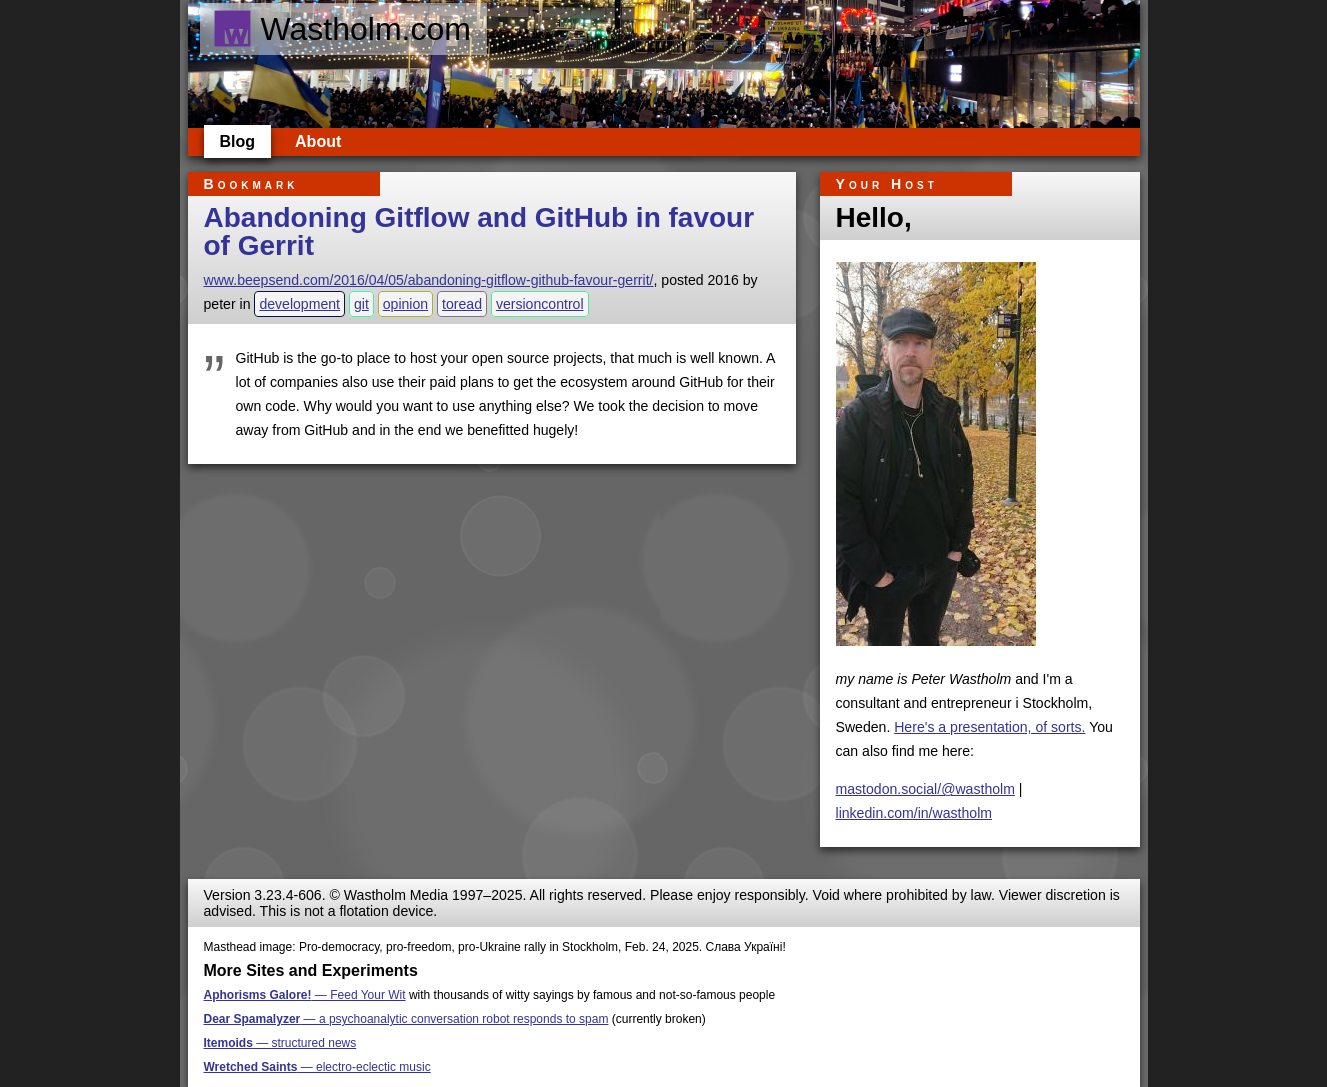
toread (462, 304)
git (361, 304)
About (318, 141)
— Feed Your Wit (305, 995)
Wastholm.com (341, 29)
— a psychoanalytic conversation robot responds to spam (406, 1019)
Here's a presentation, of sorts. (989, 727)
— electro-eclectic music (317, 1067)
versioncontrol (540, 304)
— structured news (280, 1043)
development (299, 304)
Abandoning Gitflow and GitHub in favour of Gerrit (479, 231)
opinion (405, 304)
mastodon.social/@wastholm (925, 789)
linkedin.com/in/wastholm (914, 813)
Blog (238, 141)
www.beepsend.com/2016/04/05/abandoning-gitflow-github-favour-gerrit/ (429, 280)
